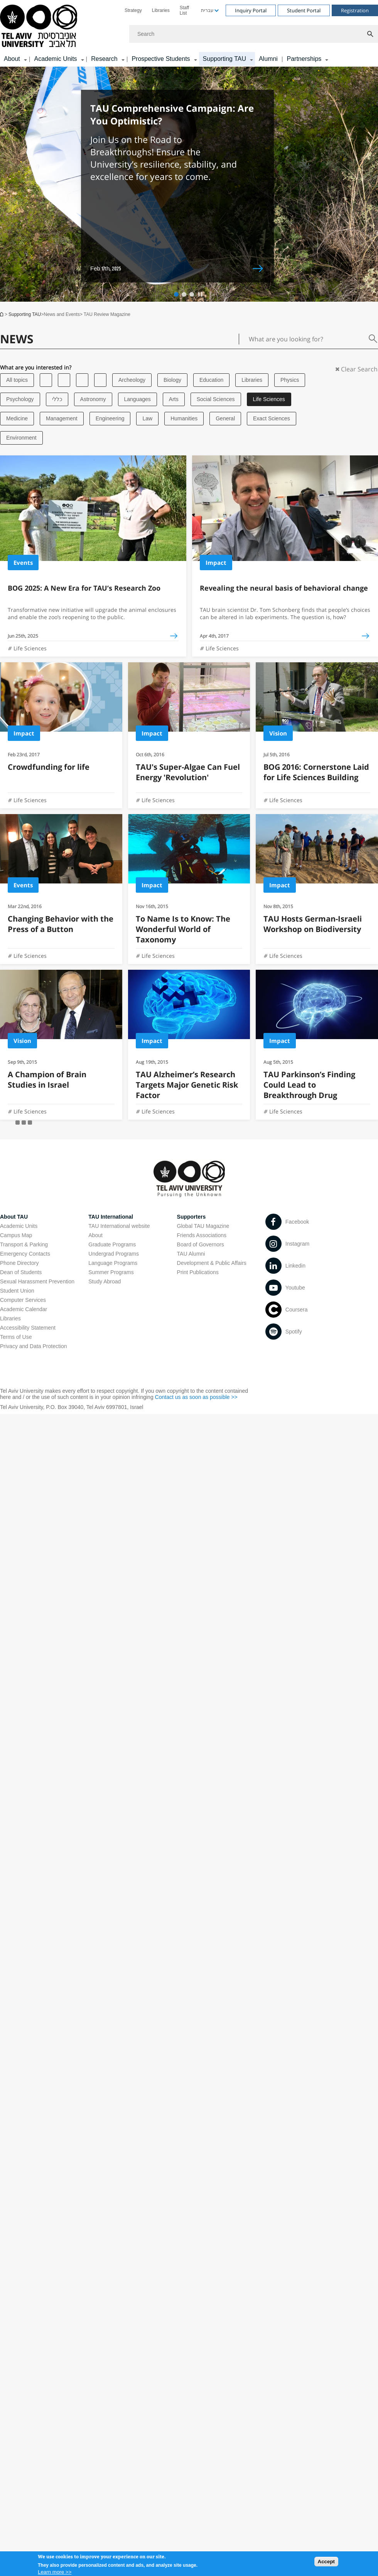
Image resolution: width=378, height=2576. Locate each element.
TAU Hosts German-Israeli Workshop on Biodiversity (312, 924)
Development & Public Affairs (211, 1263)
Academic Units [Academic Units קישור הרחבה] (55, 58)
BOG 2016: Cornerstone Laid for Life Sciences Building (316, 772)
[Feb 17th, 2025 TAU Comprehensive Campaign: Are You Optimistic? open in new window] (177, 186)
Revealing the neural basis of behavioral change (284, 588)
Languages (137, 399)
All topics (17, 380)
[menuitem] (133, 10)
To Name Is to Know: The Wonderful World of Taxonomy (183, 929)
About (95, 1235)
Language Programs (112, 1263)
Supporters (191, 1217)
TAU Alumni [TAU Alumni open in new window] (191, 1254)
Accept (326, 2563)
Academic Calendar (23, 1309)
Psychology (20, 399)
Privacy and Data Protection (33, 1346)
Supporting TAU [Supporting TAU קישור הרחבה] (224, 58)
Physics (289, 380)
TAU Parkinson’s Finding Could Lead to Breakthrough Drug (309, 1084)
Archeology (131, 380)
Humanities (183, 418)
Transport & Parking (24, 1244)
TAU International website (119, 1226)
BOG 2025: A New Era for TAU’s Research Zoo (84, 588)
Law (147, 418)
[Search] (253, 34)
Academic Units (18, 1226)
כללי (57, 399)
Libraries (161, 10)
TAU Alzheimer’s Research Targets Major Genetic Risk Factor (187, 1084)
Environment (21, 438)
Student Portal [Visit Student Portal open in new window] (304, 10)
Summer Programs (110, 1272)
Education (211, 380)
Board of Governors (200, 1244)
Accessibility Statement (28, 1328)
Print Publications (198, 1272)
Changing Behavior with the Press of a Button (60, 924)
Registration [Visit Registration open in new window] (355, 10)
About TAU (14, 1217)
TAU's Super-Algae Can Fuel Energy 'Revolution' (188, 772)
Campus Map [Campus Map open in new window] (16, 1235)
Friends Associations (201, 1235)
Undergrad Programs (113, 1254)
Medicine (17, 418)
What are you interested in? (35, 367)
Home (2, 314)
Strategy (133, 10)
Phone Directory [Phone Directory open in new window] (19, 1263)
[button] (176, 294)
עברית (207, 10)
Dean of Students (21, 1272)
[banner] (189, 33)
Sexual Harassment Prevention (37, 1281)
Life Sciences (269, 399)
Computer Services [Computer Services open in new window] (23, 1300)
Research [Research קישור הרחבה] (104, 58)
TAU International (110, 1217)
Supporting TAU (24, 314)
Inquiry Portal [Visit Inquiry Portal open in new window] (251, 10)
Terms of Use (16, 1337)
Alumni (268, 58)
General (225, 418)
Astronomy (93, 399)
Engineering (110, 418)
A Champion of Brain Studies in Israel (47, 1079)
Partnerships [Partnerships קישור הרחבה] (304, 58)
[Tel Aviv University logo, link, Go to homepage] (40, 26)
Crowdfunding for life (48, 767)
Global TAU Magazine (203, 1226)
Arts (174, 399)
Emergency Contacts (25, 1254)
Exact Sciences (271, 418)
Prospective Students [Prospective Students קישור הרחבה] (161, 58)
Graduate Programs (112, 1244)
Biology (172, 380)
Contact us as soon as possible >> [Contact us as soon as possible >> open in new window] (196, 1397)
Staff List (184, 10)
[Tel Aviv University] (46, 380)
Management (62, 418)
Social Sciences (216, 399)
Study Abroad (104, 1281)
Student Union (17, 1291)
